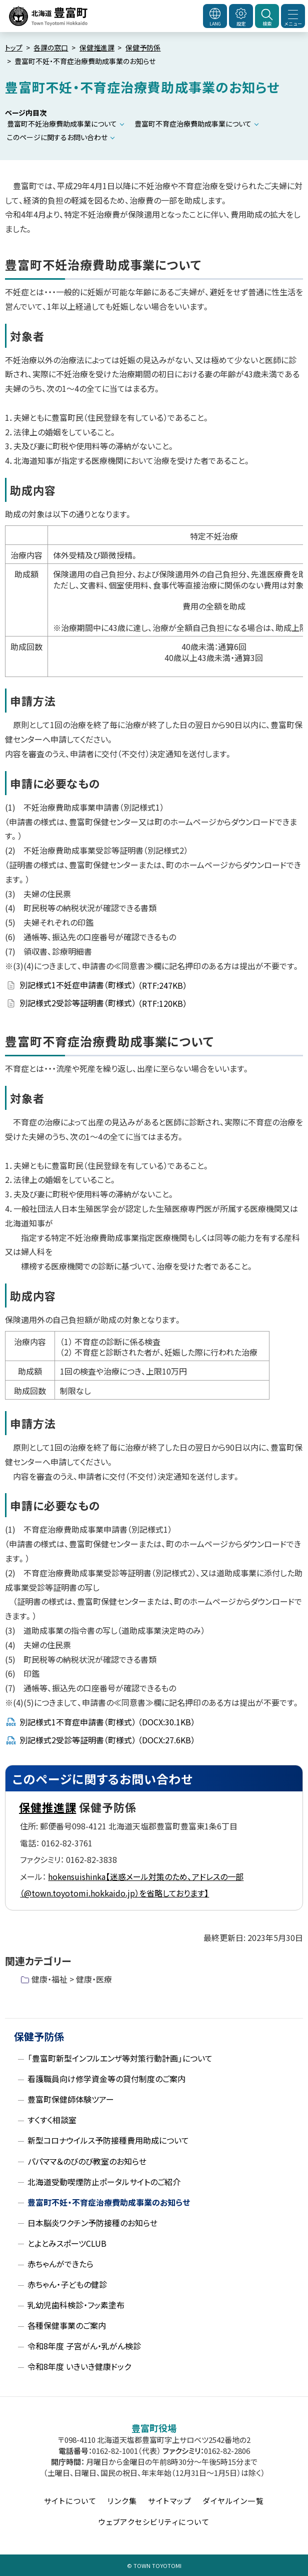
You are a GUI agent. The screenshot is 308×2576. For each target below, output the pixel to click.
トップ (13, 48)
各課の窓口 (51, 48)
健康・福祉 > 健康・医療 (72, 1979)
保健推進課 (97, 48)
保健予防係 (143, 48)
